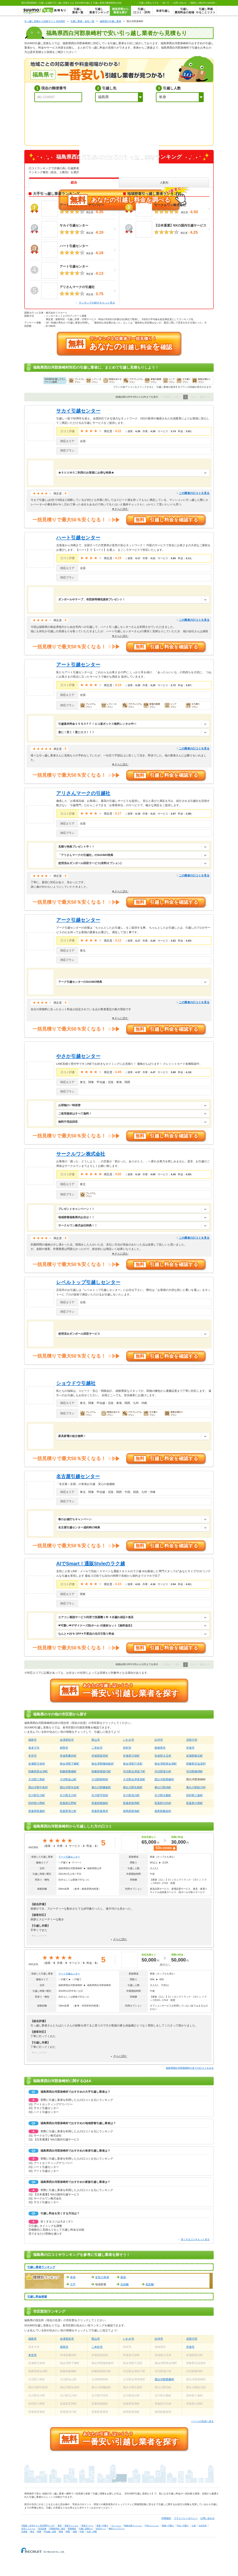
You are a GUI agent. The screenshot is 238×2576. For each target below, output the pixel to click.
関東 (39, 2531)
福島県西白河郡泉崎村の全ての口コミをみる (190, 2068)
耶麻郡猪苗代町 (101, 1771)
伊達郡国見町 (99, 1755)
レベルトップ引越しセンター (88, 1282)
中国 (82, 2531)
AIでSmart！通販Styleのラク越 (90, 1563)
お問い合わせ (179, 3)
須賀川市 (191, 1739)
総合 (74, 182)
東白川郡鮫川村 (196, 1787)
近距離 (124, 2284)
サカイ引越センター (78, 410)
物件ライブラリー (117, 2528)
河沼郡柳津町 (194, 1771)
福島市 (32, 1739)
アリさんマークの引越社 (83, 793)
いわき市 (128, 1739)
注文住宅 (203, 2525)
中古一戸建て (183, 2525)
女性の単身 (102, 2277)
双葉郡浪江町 (68, 1811)
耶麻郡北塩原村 (196, 1763)
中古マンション (152, 2525)
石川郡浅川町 (131, 1795)
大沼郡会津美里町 (134, 1779)
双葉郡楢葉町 (99, 1803)
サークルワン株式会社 (80, 1154)
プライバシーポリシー (186, 2518)
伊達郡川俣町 (131, 1755)
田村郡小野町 (36, 1803)
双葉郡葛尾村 (99, 1811)
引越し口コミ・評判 (141, 10)
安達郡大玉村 (162, 1755)
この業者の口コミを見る (193, 493)
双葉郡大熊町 (194, 1803)
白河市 (158, 1739)
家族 (123, 2277)
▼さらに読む (120, 509)
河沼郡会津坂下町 (134, 1771)
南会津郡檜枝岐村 (102, 1763)
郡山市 (95, 1739)
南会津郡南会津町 (165, 1763)
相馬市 (64, 1747)
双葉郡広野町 (68, 1803)
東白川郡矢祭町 (133, 1787)
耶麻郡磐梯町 (68, 1771)
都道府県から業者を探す (120, 10)
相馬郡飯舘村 (162, 1811)
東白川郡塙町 (162, 1787)
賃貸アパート (87, 2525)
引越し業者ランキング (99, 10)
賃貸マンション (72, 2525)
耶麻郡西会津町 (38, 1771)
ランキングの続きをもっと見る (95, 302)
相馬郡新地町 (131, 1811)
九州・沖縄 (92, 2531)
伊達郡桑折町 (68, 1755)
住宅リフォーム (28, 2528)
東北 (32, 2531)
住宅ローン (101, 2528)
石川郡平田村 (99, 1795)
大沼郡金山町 (68, 1779)
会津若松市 (67, 1739)
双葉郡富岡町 (131, 1803)
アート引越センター (78, 664)
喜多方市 (33, 1747)
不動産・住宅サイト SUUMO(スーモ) (38, 2525)
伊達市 (190, 1747)
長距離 (150, 2284)
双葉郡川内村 (162, 1803)
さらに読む (120, 1939)
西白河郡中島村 (38, 1787)
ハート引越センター (78, 537)
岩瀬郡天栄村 (36, 1763)
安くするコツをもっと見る (193, 2239)
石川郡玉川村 (68, 1795)
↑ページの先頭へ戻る (202, 2421)
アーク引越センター (78, 920)
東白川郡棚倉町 (101, 1787)
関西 (68, 2531)
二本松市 (97, 1747)
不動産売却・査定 (57, 2528)
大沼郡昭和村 (99, 1779)
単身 (73, 2277)
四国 (75, 2531)
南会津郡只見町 (133, 1763)
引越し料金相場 (37, 2296)
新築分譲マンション (133, 2525)
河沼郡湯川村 (162, 1771)
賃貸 (60, 2525)
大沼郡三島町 (36, 1779)
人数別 (164, 182)
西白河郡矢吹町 (69, 1787)
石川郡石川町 (36, 1795)
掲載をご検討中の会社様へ (203, 3)
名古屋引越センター (78, 1476)
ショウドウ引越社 (75, 1383)
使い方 (166, 3)
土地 (194, 2525)
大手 (73, 2284)
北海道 (24, 2531)
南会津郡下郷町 (69, 1763)
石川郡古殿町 (162, 1795)
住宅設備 (42, 2528)
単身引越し (163, 10)
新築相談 (72, 2528)
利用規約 (166, 2518)
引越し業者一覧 (77, 10)
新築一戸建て (168, 2525)
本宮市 (32, 1755)
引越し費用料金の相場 (184, 10)
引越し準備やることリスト (205, 10)
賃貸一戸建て (102, 2525)
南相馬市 (160, 1747)
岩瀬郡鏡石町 (194, 1755)
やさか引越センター (78, 1056)
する (149, 3)
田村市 (127, 1747)
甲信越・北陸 (50, 2531)
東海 (61, 2531)
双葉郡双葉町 (36, 1811)
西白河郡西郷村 (164, 1779)
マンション (116, 2525)
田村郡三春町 (194, 1795)
